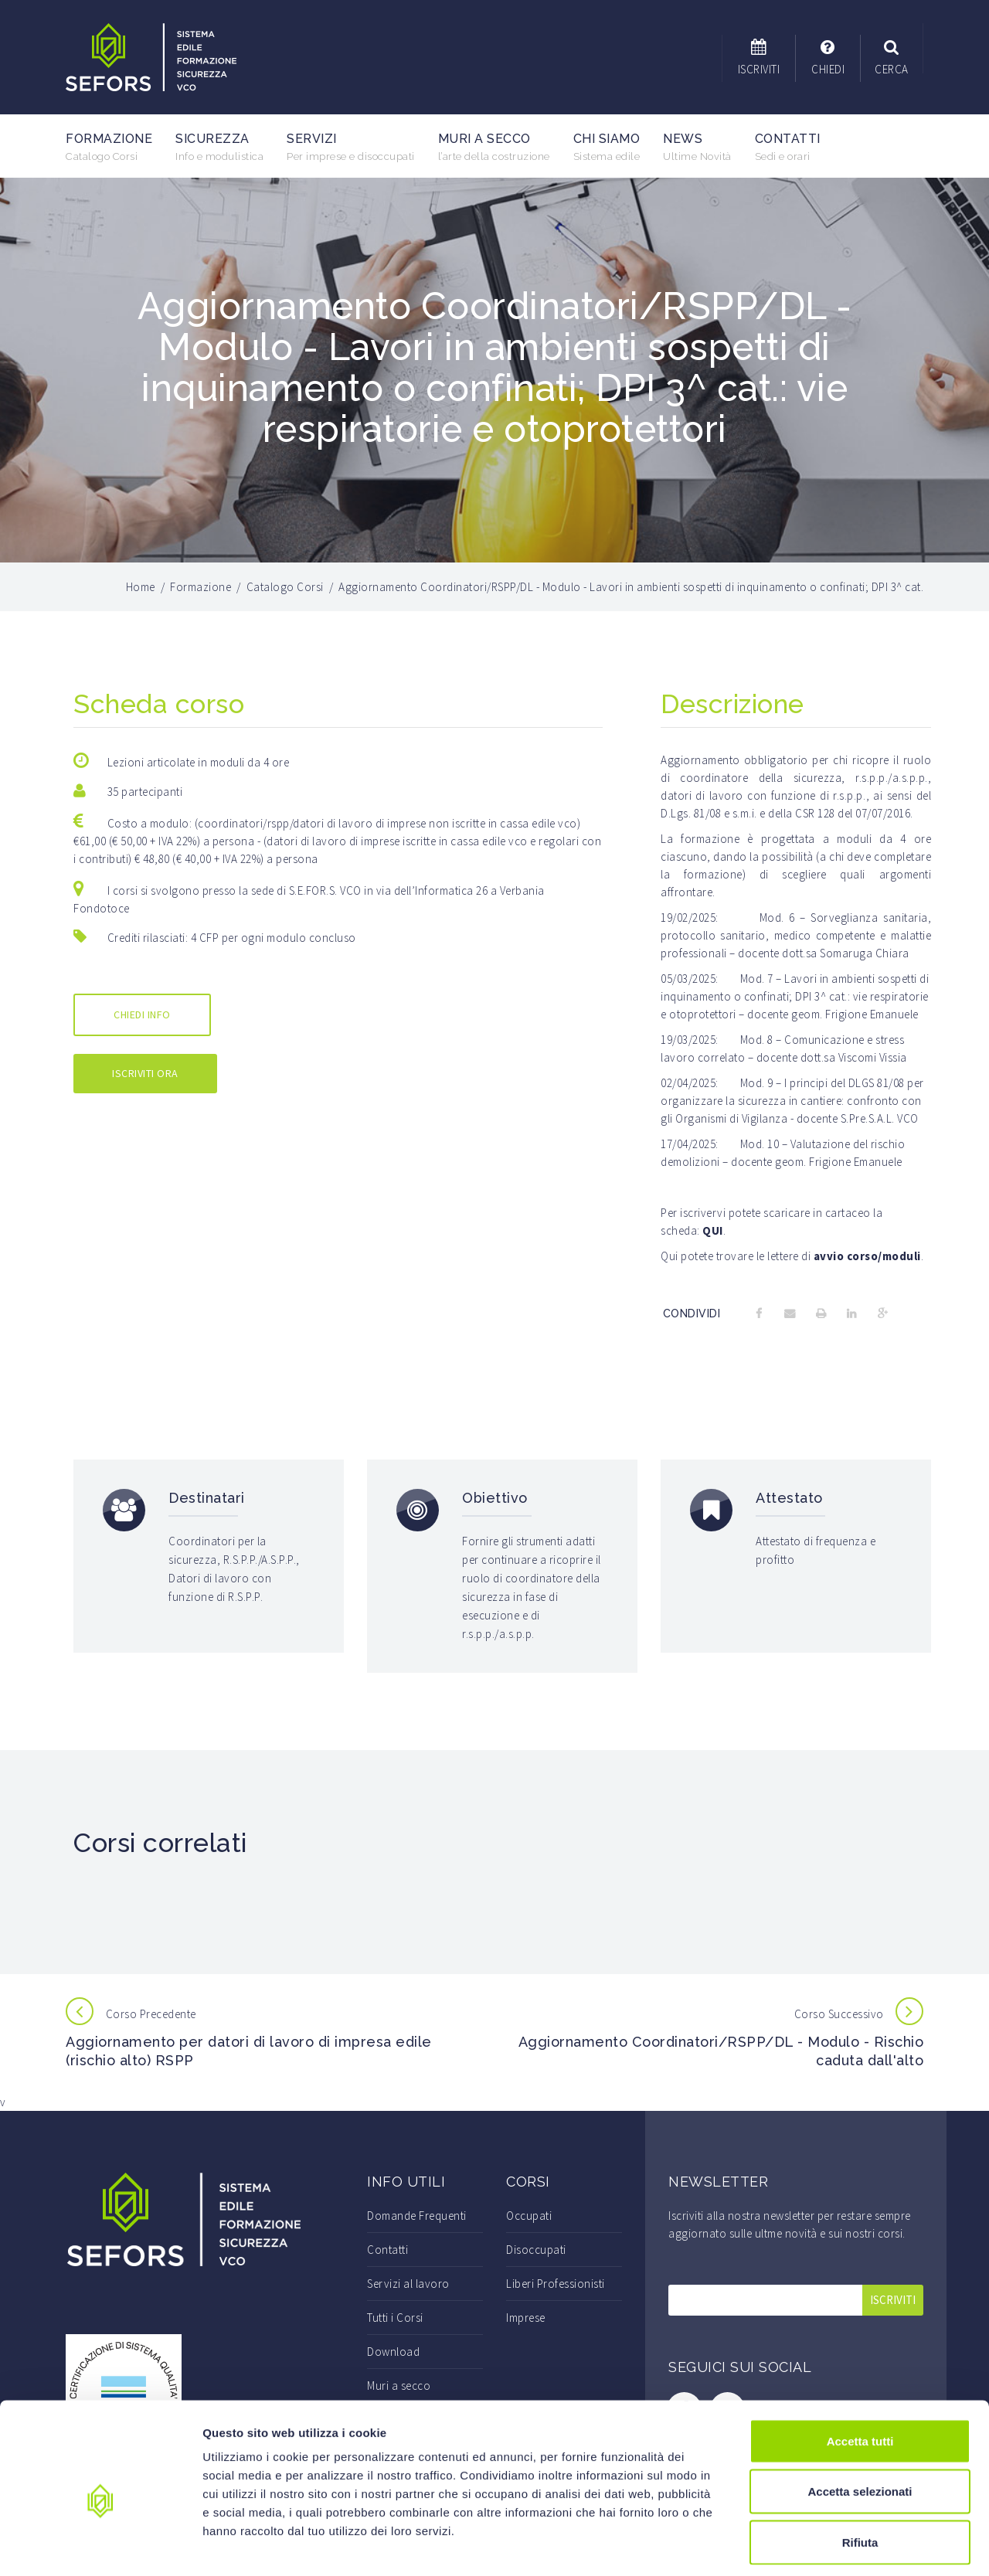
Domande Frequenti (417, 2215)
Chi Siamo (607, 147)
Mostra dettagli (813, 2545)
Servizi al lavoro (408, 2283)
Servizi (351, 147)
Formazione (109, 147)
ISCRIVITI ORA (145, 1073)
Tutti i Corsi (395, 2317)
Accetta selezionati (859, 2424)
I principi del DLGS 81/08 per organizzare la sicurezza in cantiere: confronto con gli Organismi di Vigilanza (792, 1101)
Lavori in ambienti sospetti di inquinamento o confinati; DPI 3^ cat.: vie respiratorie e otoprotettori (795, 996)
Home (140, 586)
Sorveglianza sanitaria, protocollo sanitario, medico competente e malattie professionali (796, 935)
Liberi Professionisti (555, 2283)
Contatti (788, 147)
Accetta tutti (860, 2373)
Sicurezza (219, 147)
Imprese (525, 2317)
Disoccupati (536, 2249)
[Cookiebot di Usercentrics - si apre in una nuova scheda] (100, 2545)
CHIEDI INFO (142, 1014)
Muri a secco (494, 147)
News (697, 147)
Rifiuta (860, 2474)
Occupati (529, 2215)
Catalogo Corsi (285, 586)
